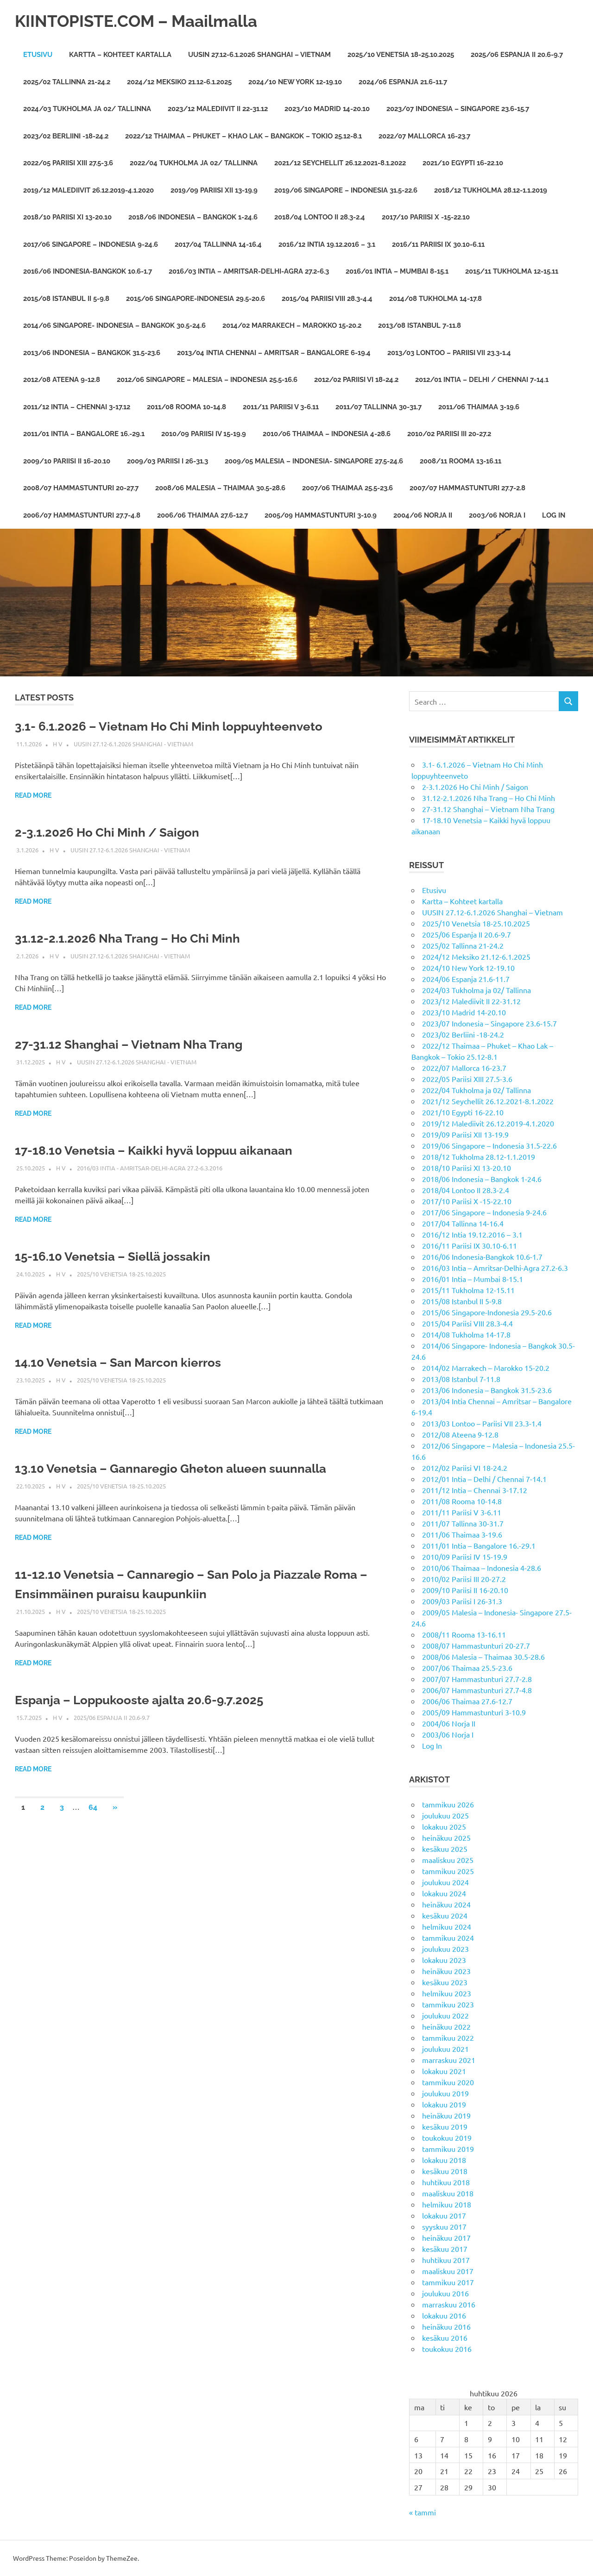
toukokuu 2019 (447, 2137)
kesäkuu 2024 (444, 1915)
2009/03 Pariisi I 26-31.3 (167, 461)
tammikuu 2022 (448, 2037)
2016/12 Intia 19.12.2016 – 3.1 (326, 244)
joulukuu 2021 (445, 2048)
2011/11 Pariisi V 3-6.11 (281, 407)
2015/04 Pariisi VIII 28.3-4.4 (327, 298)
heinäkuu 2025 (446, 1837)
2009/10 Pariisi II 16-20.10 (66, 461)
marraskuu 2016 (448, 2304)
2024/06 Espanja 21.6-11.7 (403, 82)
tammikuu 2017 (448, 2282)
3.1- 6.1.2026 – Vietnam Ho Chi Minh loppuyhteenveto (180, 726)
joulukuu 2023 (445, 1948)
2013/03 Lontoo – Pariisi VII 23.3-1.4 (449, 353)
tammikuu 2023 (448, 2004)
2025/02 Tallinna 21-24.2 (66, 82)
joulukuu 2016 (445, 2293)
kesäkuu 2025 (444, 1848)
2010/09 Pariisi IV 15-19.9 (203, 434)
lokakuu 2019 (444, 2104)
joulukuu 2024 (445, 1882)
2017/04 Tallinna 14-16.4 (218, 244)
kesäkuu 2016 (444, 2337)
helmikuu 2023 (446, 1993)
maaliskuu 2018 (447, 2193)
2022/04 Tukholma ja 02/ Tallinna (194, 163)
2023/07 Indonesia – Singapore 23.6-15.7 (457, 109)
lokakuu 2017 (444, 2215)
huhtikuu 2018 (446, 2182)
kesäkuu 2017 (444, 2248)
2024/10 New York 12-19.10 (295, 82)
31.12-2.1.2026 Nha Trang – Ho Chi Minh (136, 938)
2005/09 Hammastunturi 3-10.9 (321, 515)
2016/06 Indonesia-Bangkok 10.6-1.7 (87, 271)
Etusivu (37, 54)
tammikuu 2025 (448, 1871)
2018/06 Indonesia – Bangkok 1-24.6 (193, 217)
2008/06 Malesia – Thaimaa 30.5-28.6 (220, 488)
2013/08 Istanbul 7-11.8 (419, 325)
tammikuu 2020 (448, 2082)
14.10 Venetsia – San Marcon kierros (125, 1362)
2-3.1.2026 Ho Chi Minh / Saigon (114, 832)
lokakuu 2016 (444, 2315)
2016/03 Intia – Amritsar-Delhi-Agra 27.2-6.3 (249, 271)
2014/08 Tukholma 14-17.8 (435, 298)
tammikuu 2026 (448, 1804)
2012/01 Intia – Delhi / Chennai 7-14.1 (482, 379)
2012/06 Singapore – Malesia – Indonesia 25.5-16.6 (207, 379)
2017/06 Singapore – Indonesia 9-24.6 (90, 244)
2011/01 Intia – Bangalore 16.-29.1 (84, 434)
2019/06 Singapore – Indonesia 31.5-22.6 (345, 190)
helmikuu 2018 (446, 2204)
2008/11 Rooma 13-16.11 (460, 461)
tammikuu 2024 (448, 1937)
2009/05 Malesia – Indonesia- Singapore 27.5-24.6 (314, 461)
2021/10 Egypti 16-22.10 (463, 163)
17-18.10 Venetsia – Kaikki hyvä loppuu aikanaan (164, 1150)
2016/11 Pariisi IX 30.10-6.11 (438, 244)
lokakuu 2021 (444, 2071)
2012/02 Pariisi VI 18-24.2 (356, 379)
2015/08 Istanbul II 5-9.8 (66, 298)
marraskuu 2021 (448, 2059)
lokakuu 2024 (444, 1893)
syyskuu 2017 (444, 2226)
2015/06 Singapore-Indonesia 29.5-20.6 (195, 298)
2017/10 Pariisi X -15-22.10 (426, 217)
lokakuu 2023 (444, 1959)
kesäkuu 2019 (444, 2126)
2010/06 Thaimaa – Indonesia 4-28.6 (327, 434)
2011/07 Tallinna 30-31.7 (378, 407)
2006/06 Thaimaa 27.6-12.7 (202, 515)
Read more (33, 795)
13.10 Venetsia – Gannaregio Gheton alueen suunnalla (182, 1468)
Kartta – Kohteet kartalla (120, 54)
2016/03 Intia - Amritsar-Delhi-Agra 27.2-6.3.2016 (149, 1168)
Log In (553, 515)
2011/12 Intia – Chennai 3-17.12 (76, 407)
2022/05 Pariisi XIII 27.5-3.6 (68, 163)
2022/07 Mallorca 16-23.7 (424, 136)
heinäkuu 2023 (446, 1971)
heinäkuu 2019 (446, 2115)
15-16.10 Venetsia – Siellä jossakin (120, 1256)
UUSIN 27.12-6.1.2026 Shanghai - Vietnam (133, 744)
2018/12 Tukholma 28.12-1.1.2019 (490, 190)
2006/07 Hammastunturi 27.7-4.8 (81, 515)
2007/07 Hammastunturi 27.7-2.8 (467, 488)
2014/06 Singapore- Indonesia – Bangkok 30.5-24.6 (114, 325)
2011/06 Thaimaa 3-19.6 (478, 407)
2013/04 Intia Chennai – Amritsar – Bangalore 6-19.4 (274, 353)
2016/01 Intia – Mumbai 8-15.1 (397, 271)
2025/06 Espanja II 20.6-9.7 (517, 54)
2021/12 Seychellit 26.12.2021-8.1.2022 (340, 163)
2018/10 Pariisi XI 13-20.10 (67, 217)
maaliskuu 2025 (447, 1859)
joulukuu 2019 (445, 2093)
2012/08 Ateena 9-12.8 (61, 379)
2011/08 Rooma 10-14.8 (186, 407)
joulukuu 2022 (445, 2015)
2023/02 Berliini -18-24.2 (65, 136)
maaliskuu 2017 (447, 2271)
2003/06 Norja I (497, 515)
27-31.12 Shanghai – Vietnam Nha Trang (137, 1044)
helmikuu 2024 (446, 1926)
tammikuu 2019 (448, 2148)
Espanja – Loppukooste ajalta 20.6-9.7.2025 (148, 1699)
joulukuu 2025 (445, 1815)
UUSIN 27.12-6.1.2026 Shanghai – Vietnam (259, 54)
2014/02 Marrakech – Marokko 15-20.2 (291, 325)
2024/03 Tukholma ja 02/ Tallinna (87, 109)
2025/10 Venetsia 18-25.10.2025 (400, 54)
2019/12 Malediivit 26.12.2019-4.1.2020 (88, 190)
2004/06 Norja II (422, 515)
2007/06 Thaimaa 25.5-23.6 (347, 488)
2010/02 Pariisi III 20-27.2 (449, 434)
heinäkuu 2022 (446, 2026)
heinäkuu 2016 (446, 2326)
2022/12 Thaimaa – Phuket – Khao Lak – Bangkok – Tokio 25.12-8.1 (243, 136)
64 (92, 1807)
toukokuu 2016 (447, 2348)
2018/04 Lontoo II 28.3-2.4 (319, 217)
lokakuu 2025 (444, 1826)
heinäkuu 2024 (446, 1904)
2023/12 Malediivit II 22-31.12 (218, 109)
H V (58, 744)
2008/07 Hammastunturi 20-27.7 (81, 488)
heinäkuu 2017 (446, 2237)
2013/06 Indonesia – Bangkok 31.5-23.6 (91, 353)
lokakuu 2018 (444, 2159)
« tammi (422, 2512)
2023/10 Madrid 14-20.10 (327, 109)
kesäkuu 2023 (444, 1982)
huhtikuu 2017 (446, 2259)
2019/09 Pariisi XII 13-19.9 (214, 190)
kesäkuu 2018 (444, 2171)
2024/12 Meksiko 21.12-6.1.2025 (179, 82)
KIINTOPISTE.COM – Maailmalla (147, 20)
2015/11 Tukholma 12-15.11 (511, 271)
